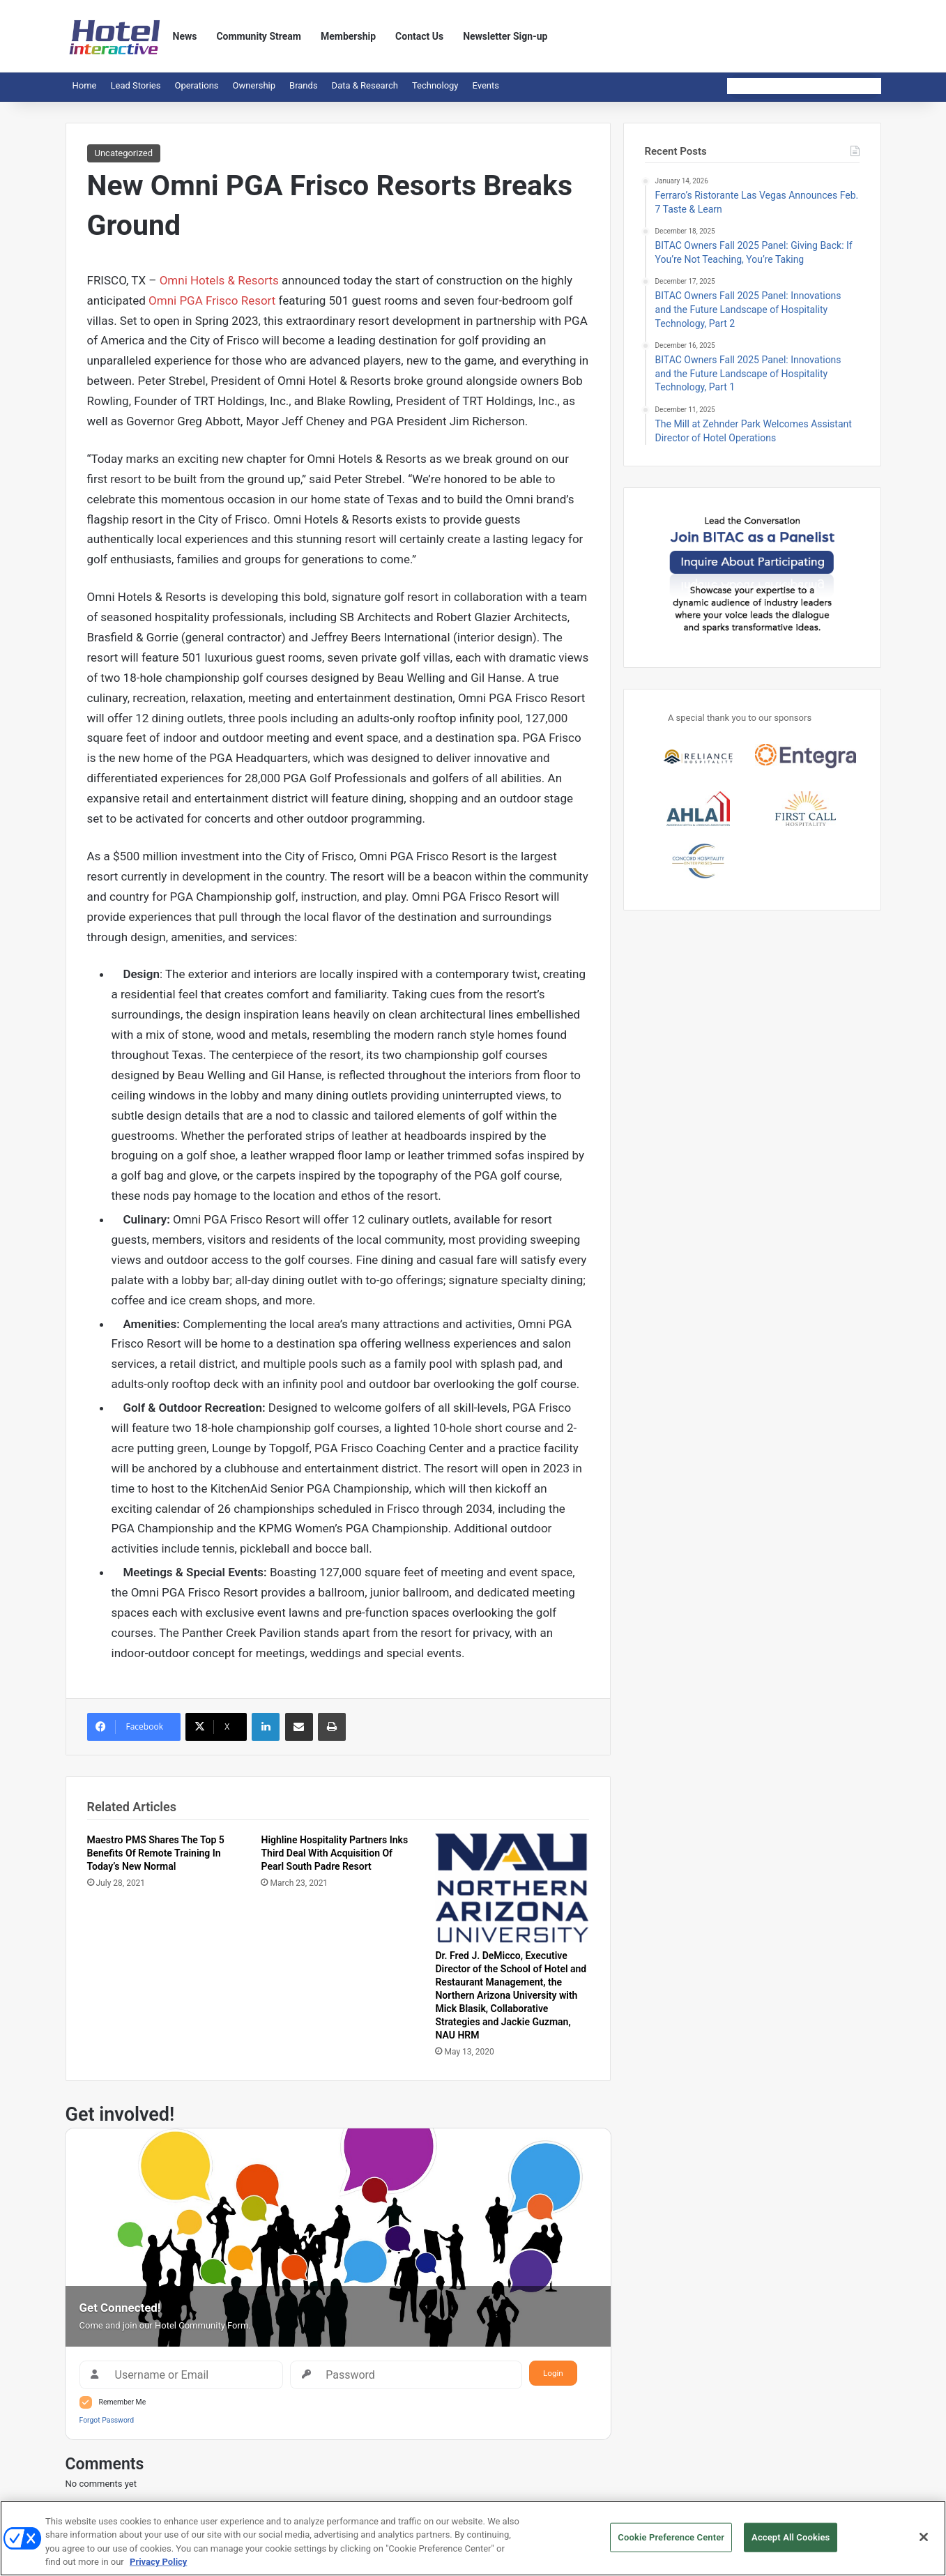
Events (486, 85)
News (185, 36)
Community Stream (258, 36)
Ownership (254, 85)
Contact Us (419, 36)
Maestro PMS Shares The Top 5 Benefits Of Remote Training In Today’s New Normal (155, 1853)
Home (85, 85)
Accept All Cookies (791, 2539)
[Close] (923, 2539)
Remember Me (122, 2402)
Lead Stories (135, 85)
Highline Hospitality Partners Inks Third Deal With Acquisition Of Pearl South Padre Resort (334, 1853)
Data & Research (365, 85)
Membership (348, 36)
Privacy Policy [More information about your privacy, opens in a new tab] (158, 2564)
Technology (435, 85)
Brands (303, 85)
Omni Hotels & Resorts (217, 280)
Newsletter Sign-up (505, 36)
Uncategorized (124, 153)
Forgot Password (107, 2420)
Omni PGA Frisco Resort (211, 300)
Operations (196, 85)
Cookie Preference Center (671, 2539)
